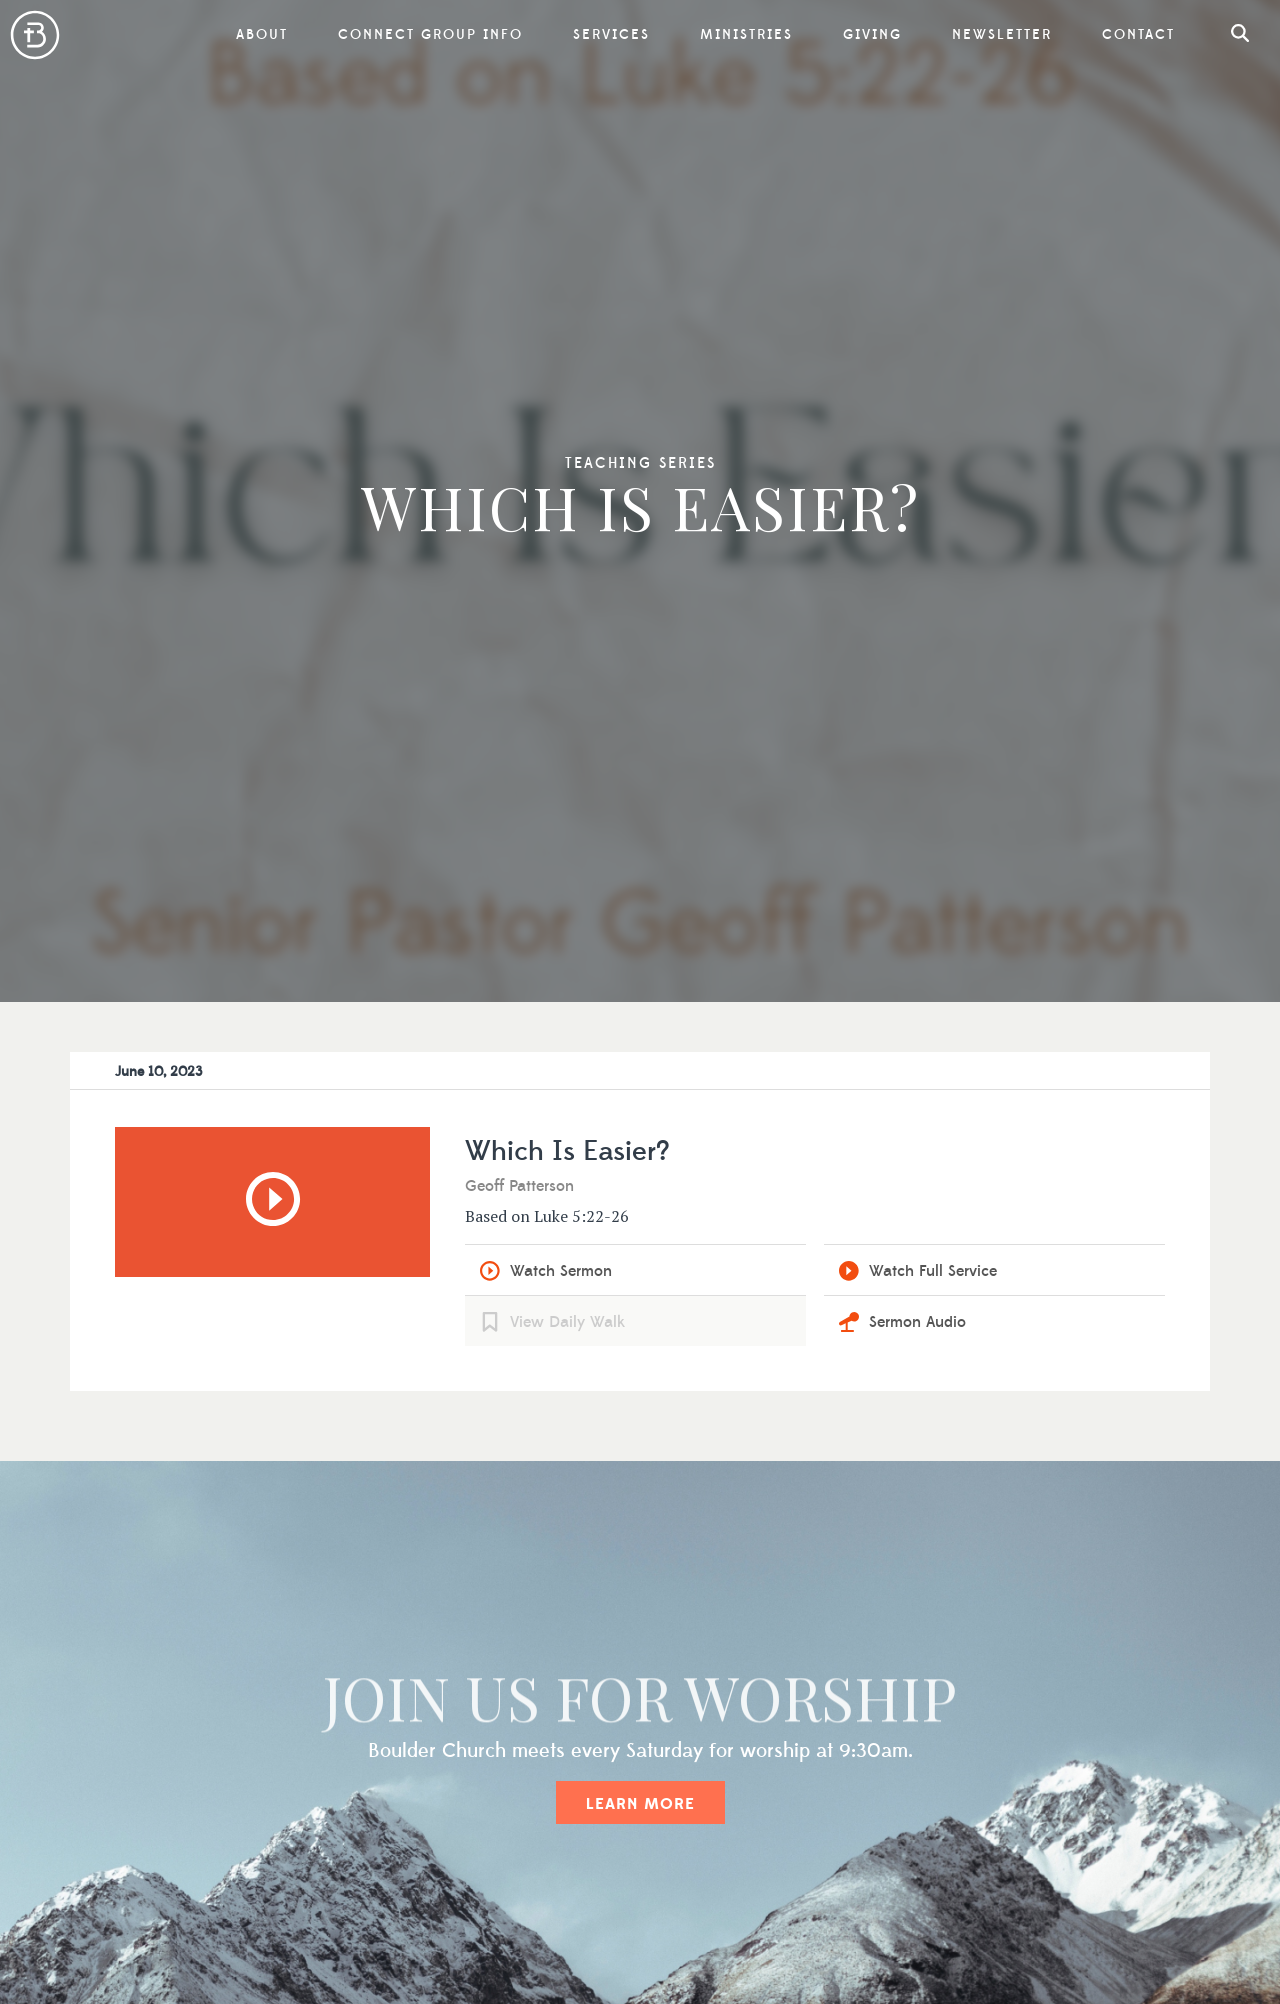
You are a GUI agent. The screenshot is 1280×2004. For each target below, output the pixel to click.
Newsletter (1002, 35)
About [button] (262, 35)
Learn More (640, 1804)
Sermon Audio (917, 1322)
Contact (1138, 35)
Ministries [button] (746, 35)
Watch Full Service (933, 1271)
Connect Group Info (430, 35)
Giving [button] (872, 35)
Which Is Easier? (567, 1152)
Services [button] (611, 35)
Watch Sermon (561, 1271)
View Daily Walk (567, 1322)
